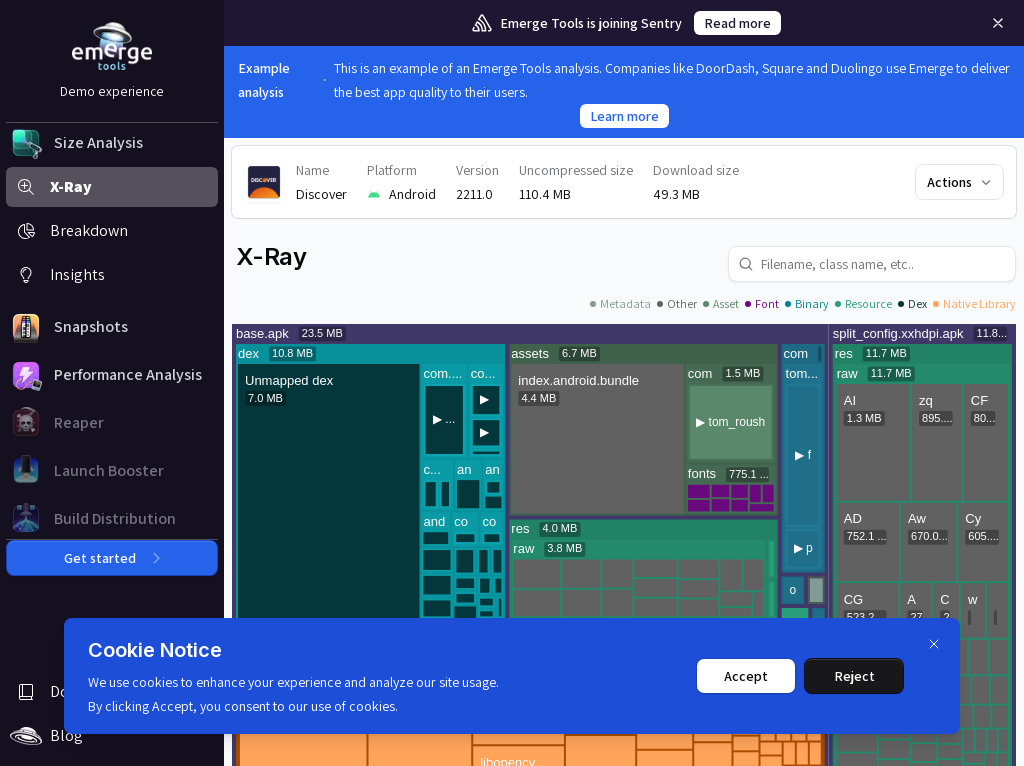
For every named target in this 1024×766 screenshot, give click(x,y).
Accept (746, 676)
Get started (112, 558)
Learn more (624, 116)
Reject (854, 676)
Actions (960, 182)
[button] (112, 143)
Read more (737, 23)
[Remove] (998, 23)
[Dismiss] (934, 644)
